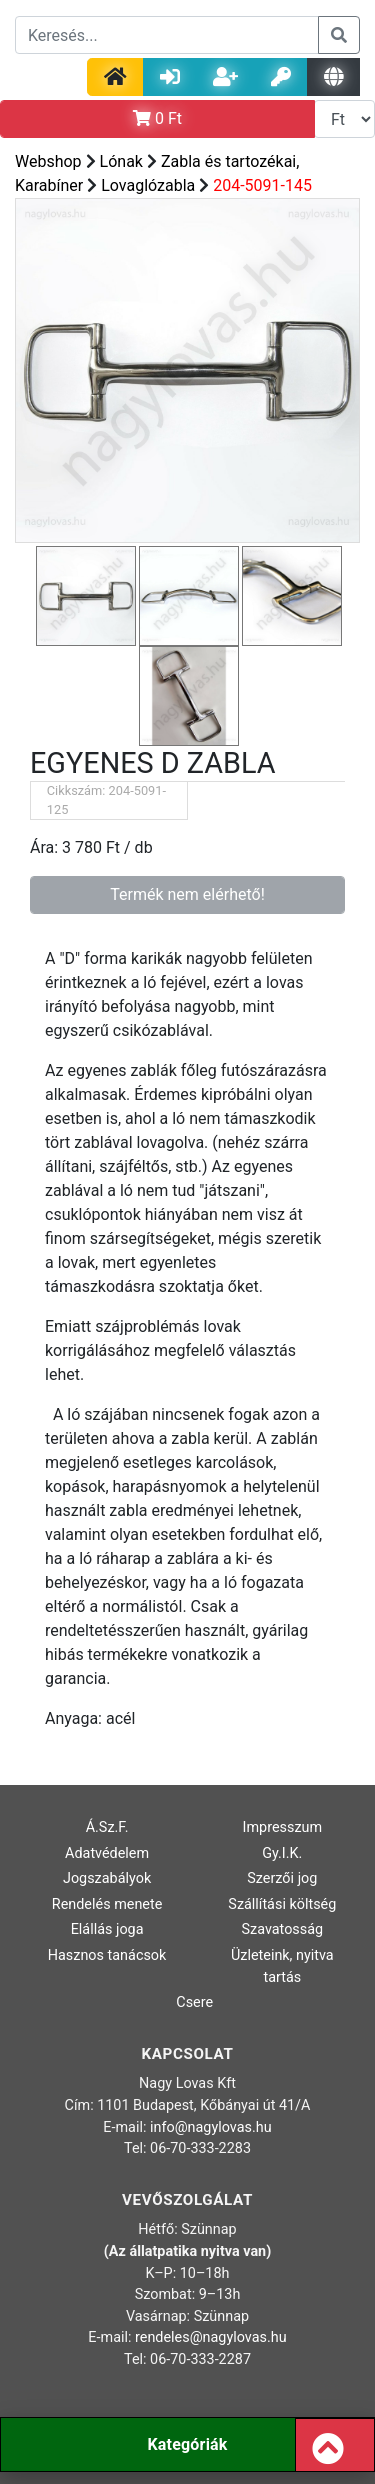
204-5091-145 (262, 185)
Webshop (48, 161)
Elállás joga (107, 1929)
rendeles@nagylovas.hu (211, 2337)
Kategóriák (187, 2444)
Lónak (121, 161)
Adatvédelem (107, 1853)
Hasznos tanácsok (107, 1955)
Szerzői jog (282, 1878)
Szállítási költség (282, 1904)
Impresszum (283, 1827)
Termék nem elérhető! (187, 894)
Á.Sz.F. (107, 1827)
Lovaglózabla (148, 185)
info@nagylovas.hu (211, 2127)
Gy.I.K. (282, 1853)
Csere (194, 2002)
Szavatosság (283, 1929)
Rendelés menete (107, 1904)
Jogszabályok (107, 1878)
